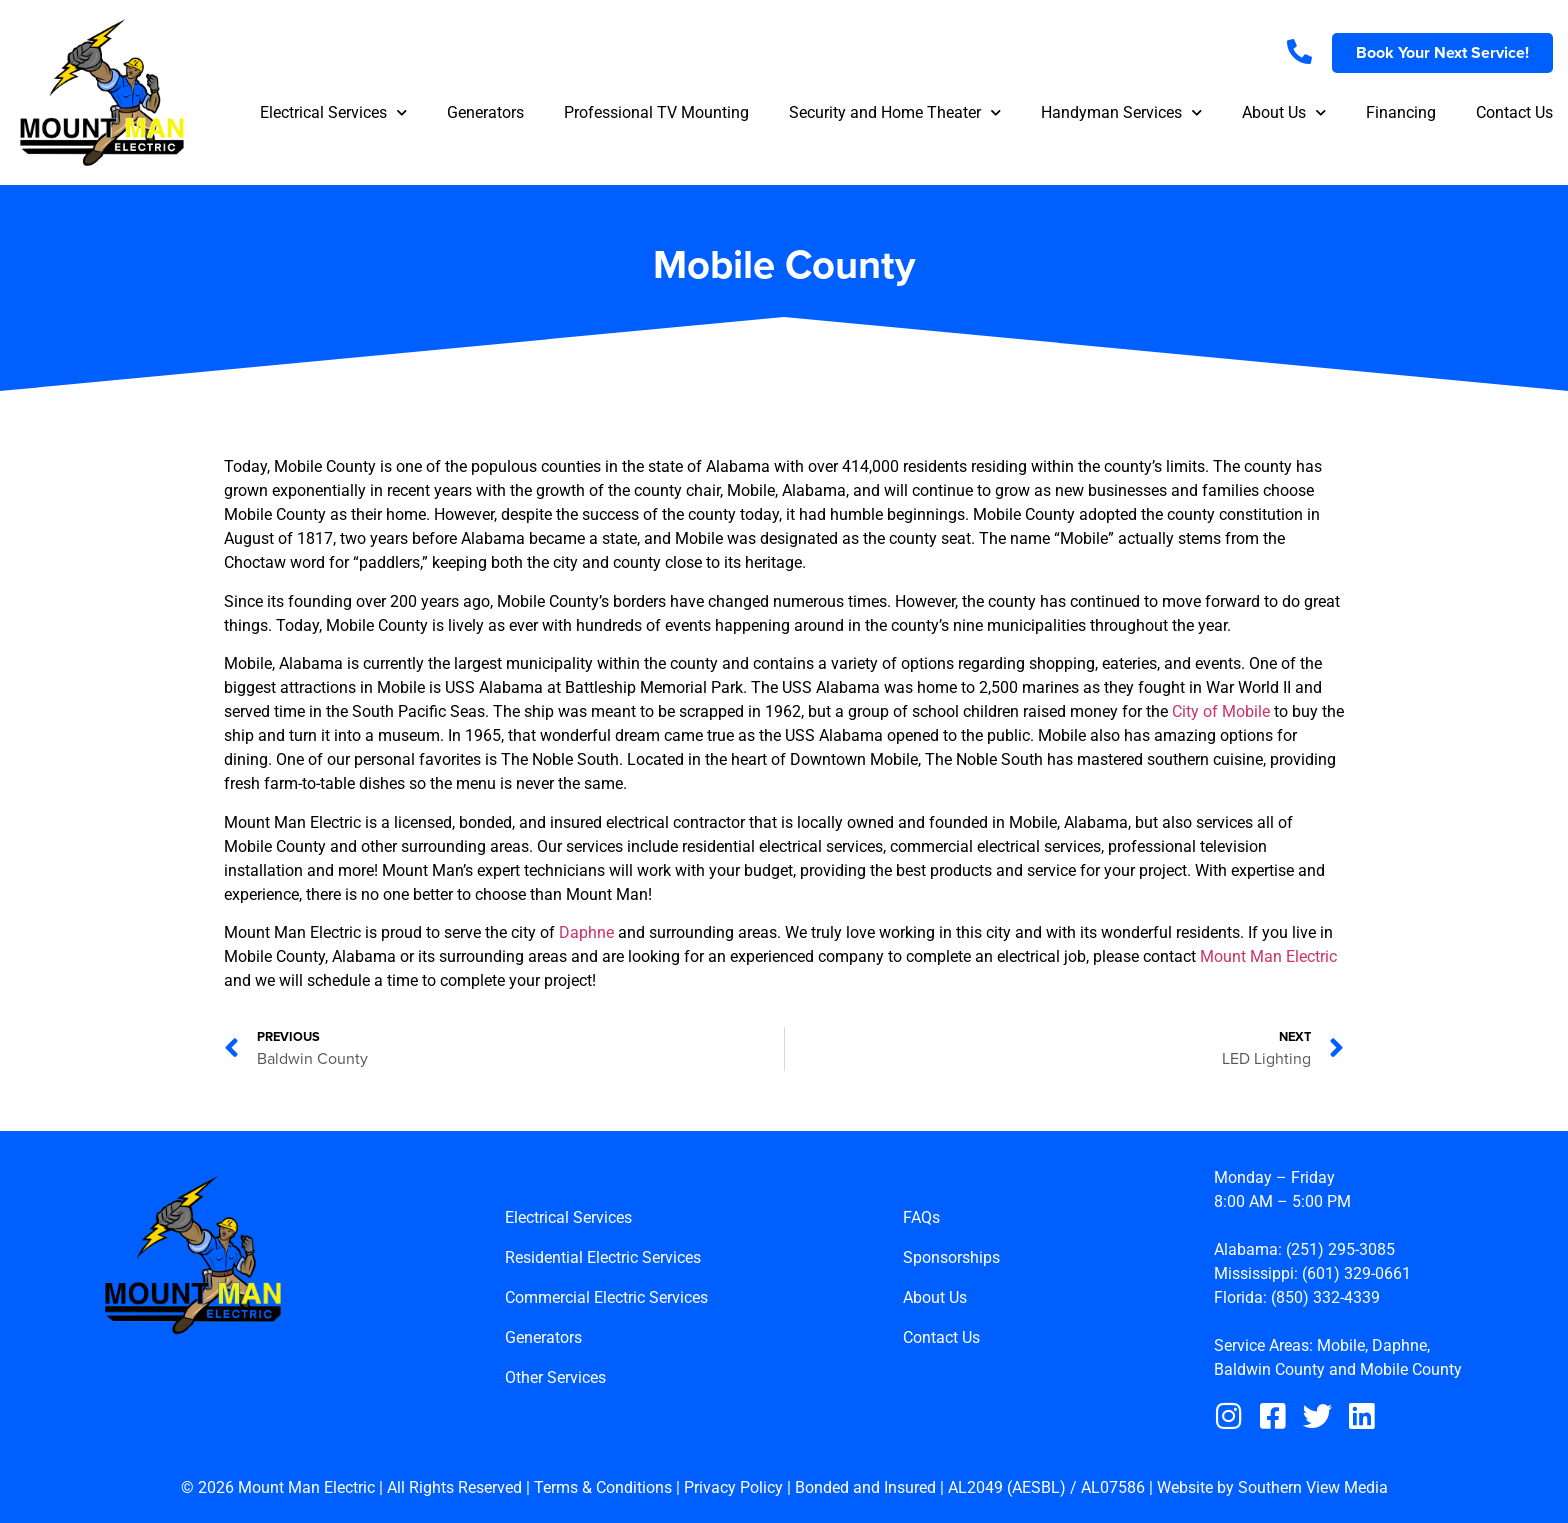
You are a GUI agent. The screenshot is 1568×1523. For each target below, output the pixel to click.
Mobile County (1411, 1369)
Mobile (1341, 1345)
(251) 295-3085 (1340, 1249)
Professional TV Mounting (656, 112)
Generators (485, 112)
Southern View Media (1313, 1488)
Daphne (586, 932)
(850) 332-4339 (1325, 1297)
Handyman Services (1121, 112)
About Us (1284, 112)
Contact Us (1514, 112)
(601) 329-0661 (1356, 1273)
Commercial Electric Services (606, 1298)
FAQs (921, 1218)
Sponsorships (951, 1258)
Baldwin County (1269, 1369)
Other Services (555, 1378)
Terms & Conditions (603, 1488)
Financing (1401, 112)
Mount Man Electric (1268, 956)
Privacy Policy (733, 1488)
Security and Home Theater (895, 112)
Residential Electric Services (603, 1258)
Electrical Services (333, 112)
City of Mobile (1221, 711)
